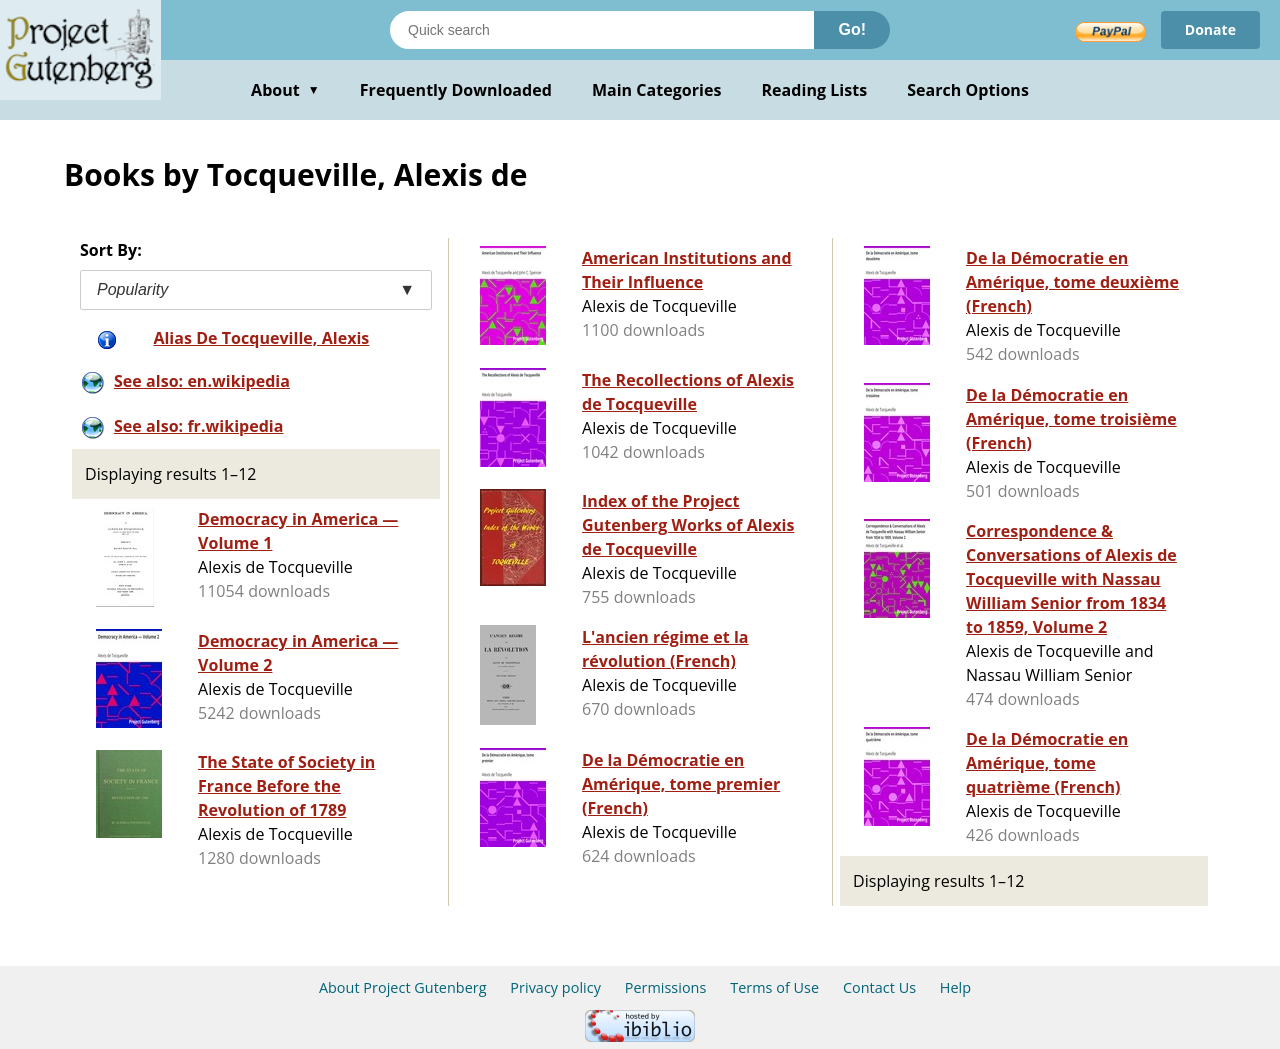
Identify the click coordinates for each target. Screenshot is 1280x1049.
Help (955, 987)
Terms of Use (774, 987)
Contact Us (879, 987)
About (285, 90)
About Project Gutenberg (403, 987)
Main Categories (657, 90)
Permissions (666, 987)
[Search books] (602, 30)
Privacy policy (555, 987)
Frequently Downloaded (456, 90)
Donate (1210, 29)
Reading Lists (815, 90)
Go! (852, 29)
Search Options (968, 90)
